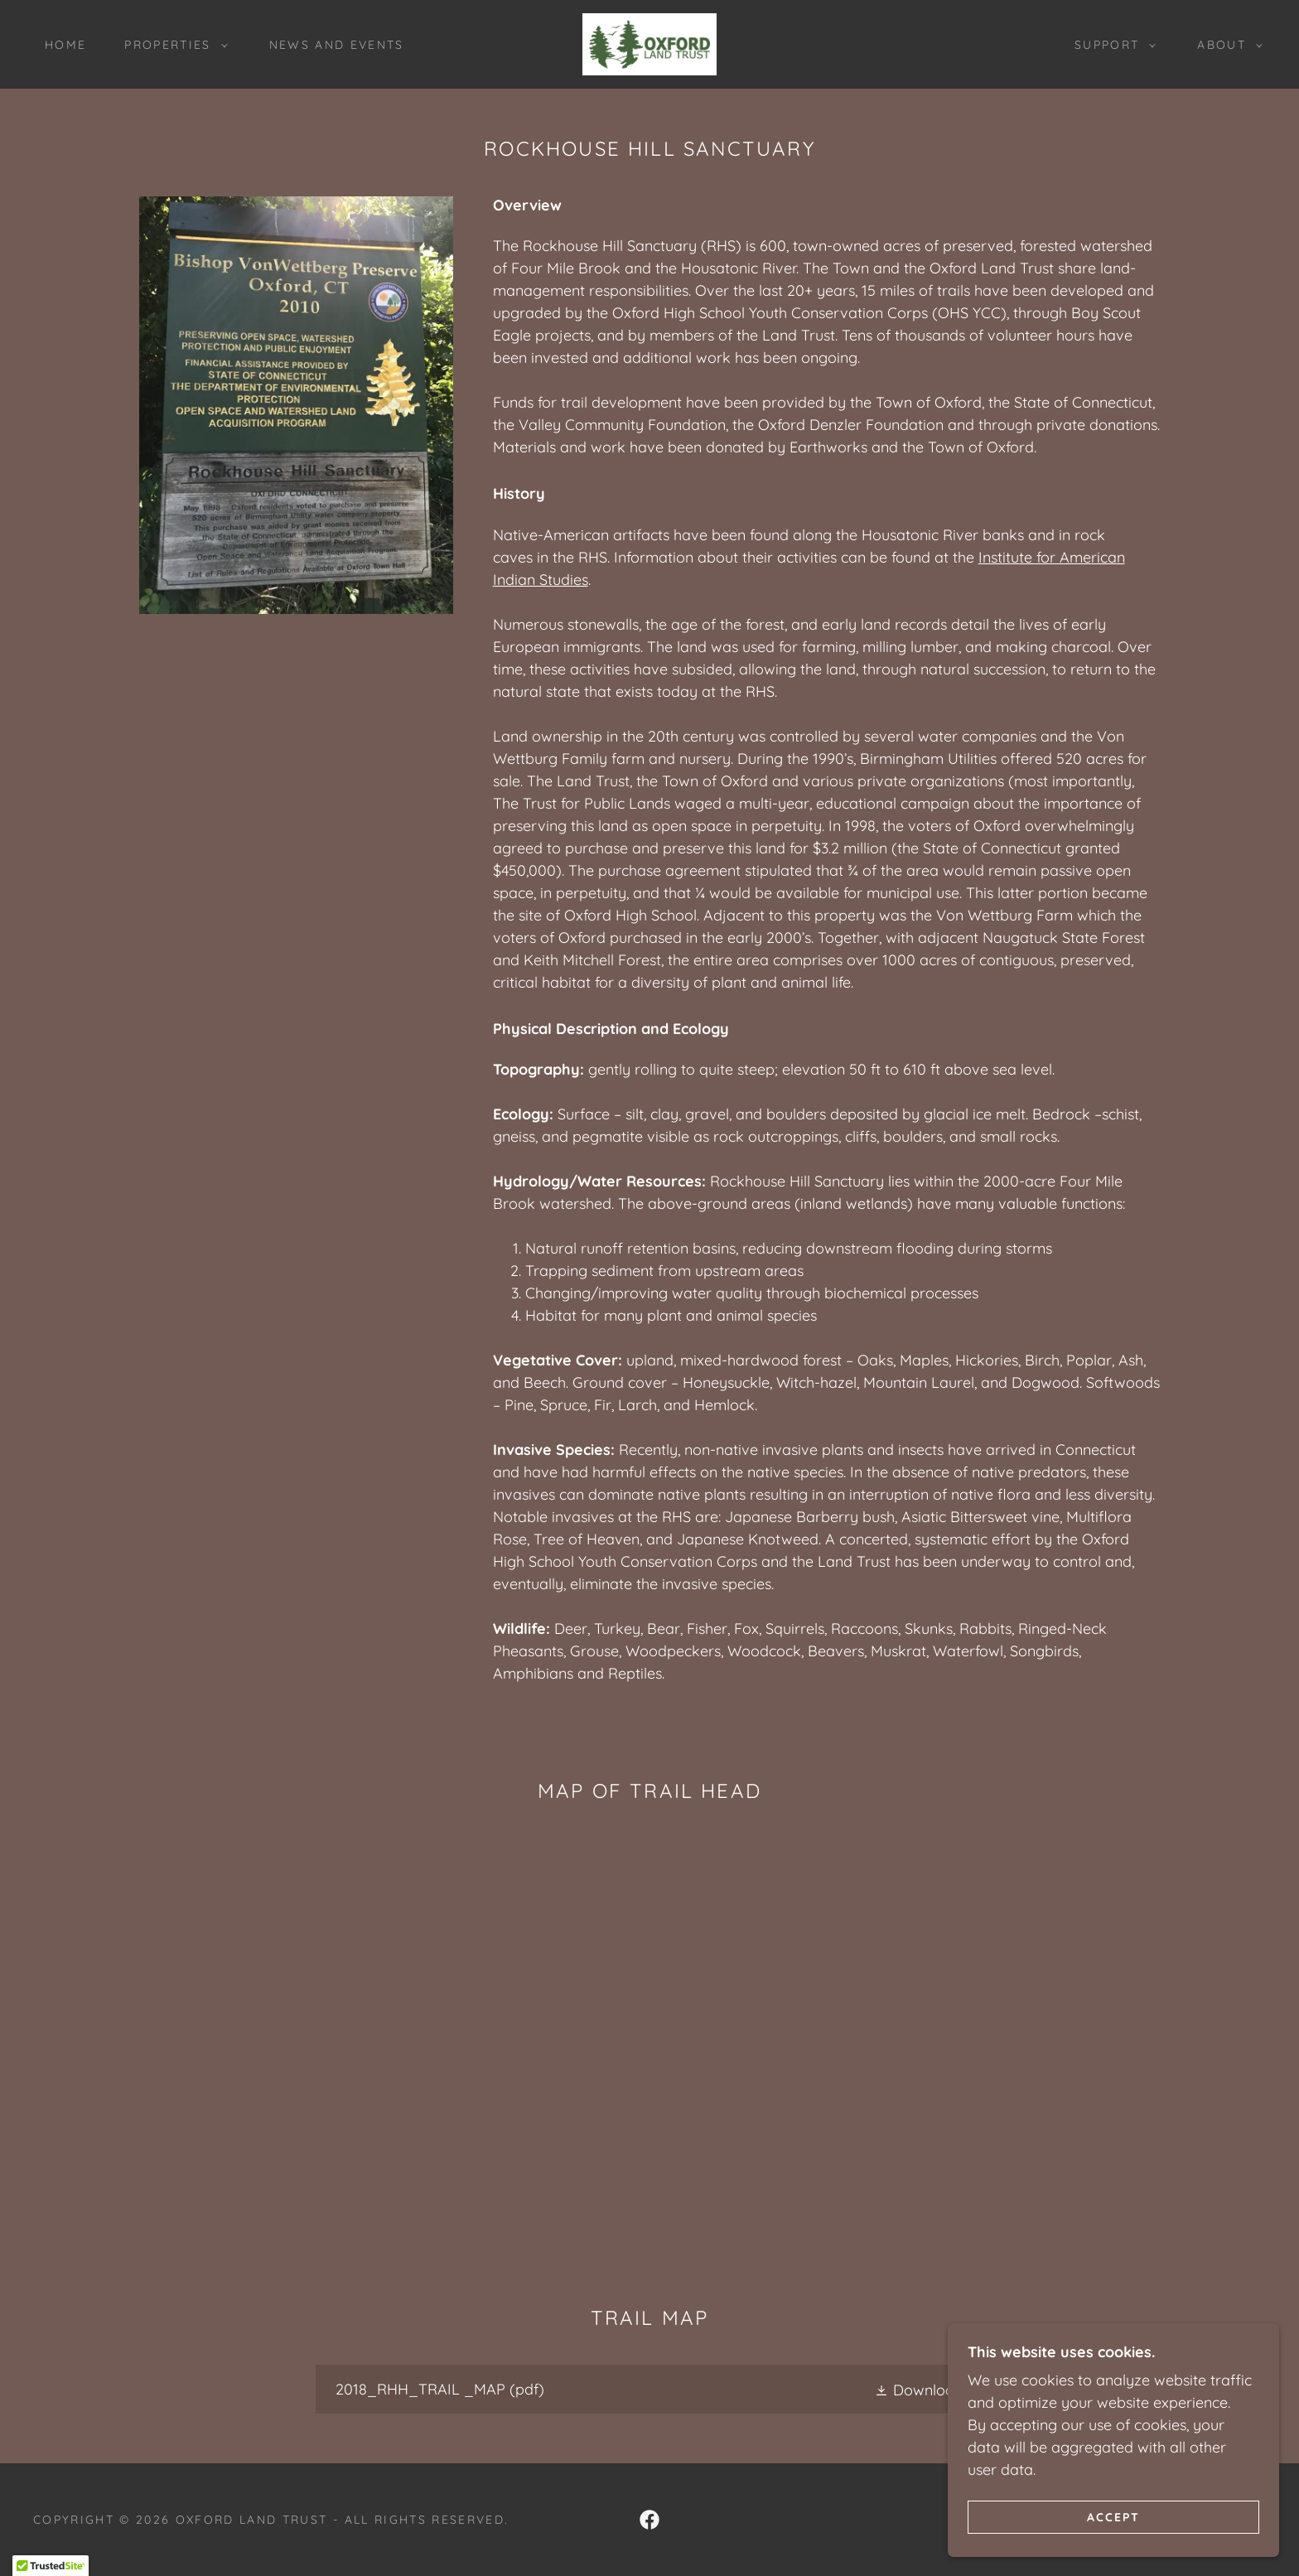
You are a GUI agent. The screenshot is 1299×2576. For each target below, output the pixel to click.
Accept (1113, 2516)
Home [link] (65, 44)
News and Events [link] (336, 44)
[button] (171, 45)
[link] (649, 42)
